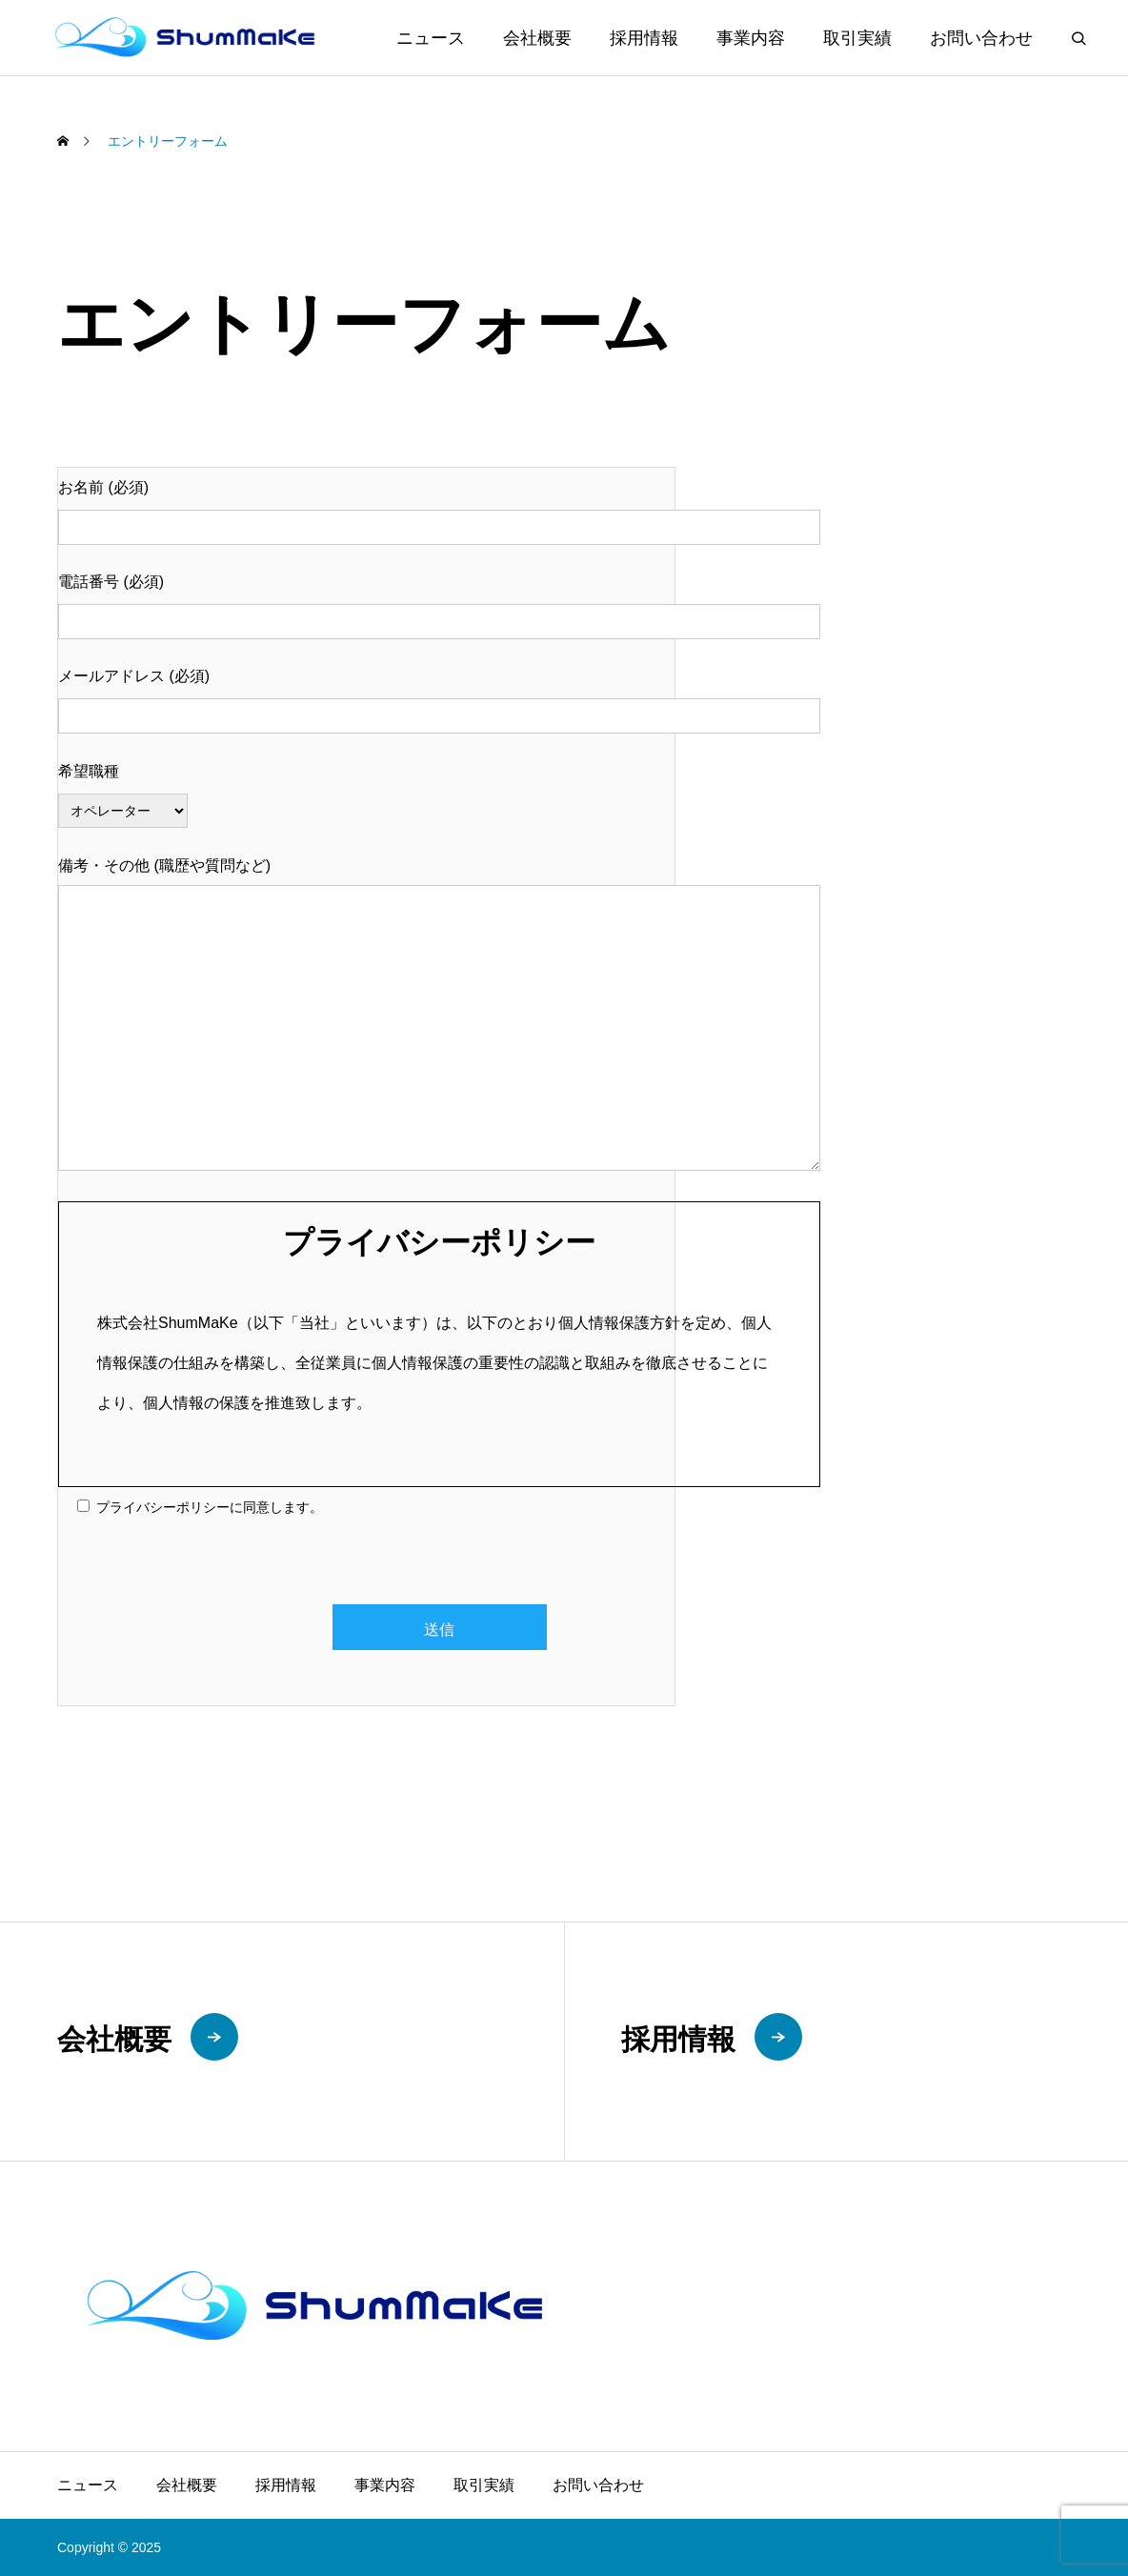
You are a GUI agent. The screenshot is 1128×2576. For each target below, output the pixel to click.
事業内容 (750, 38)
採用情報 (644, 38)
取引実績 (857, 38)
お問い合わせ (981, 38)
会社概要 (537, 38)
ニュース (430, 38)
